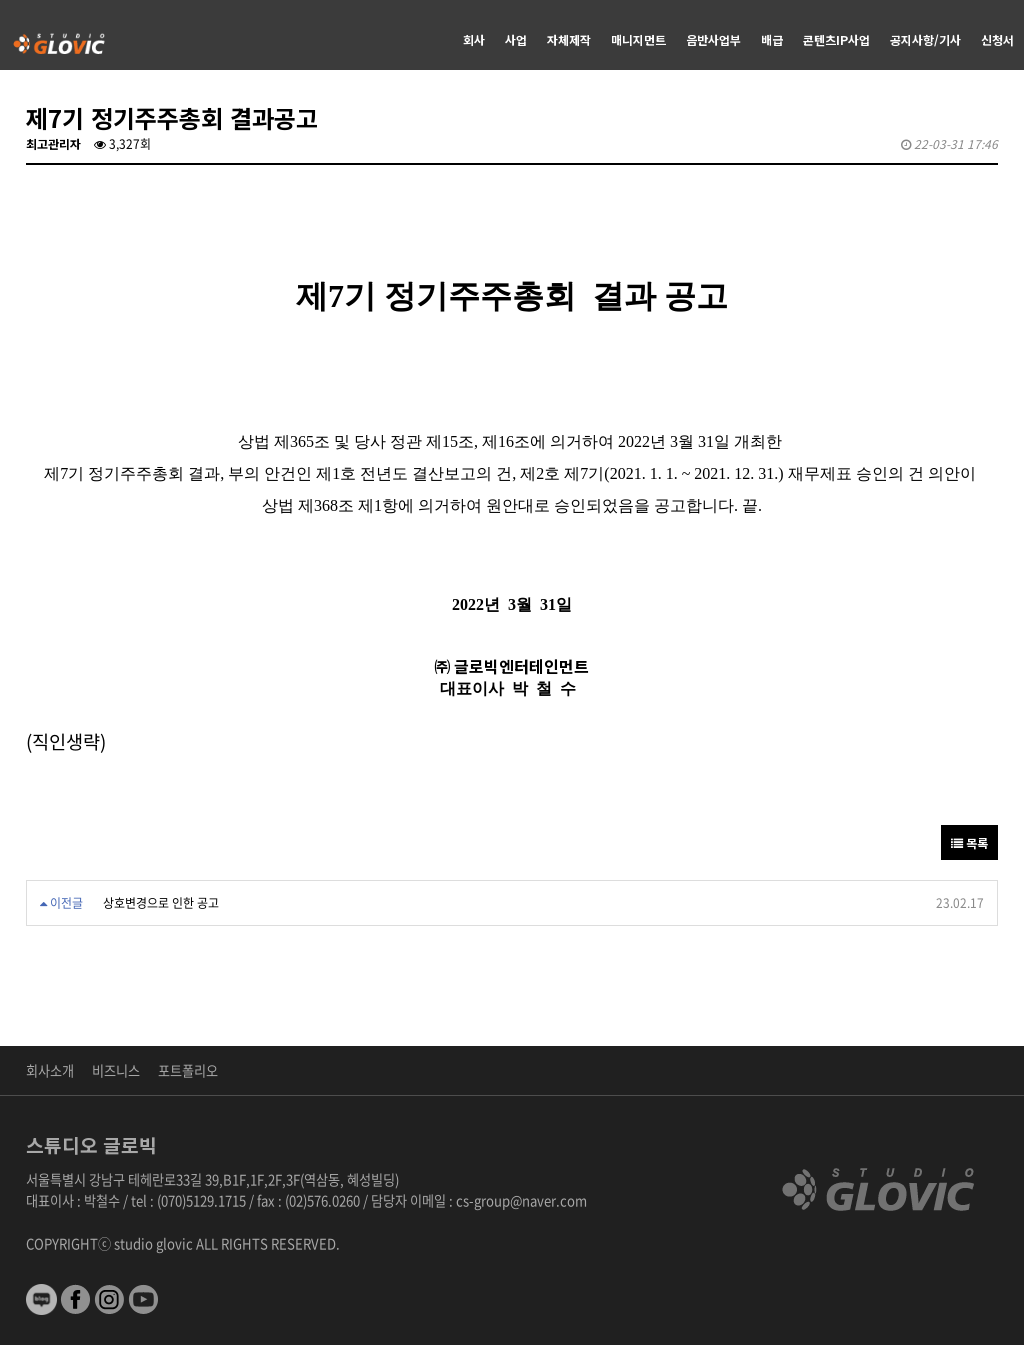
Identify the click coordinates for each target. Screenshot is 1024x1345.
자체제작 (569, 39)
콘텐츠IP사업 (836, 39)
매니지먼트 (638, 39)
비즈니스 (116, 1070)
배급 (772, 39)
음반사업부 (713, 39)
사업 (516, 39)
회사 (474, 39)
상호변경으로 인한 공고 (161, 903)
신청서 (997, 39)
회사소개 (50, 1070)
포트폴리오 (188, 1070)
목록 (969, 842)
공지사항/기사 (925, 39)
